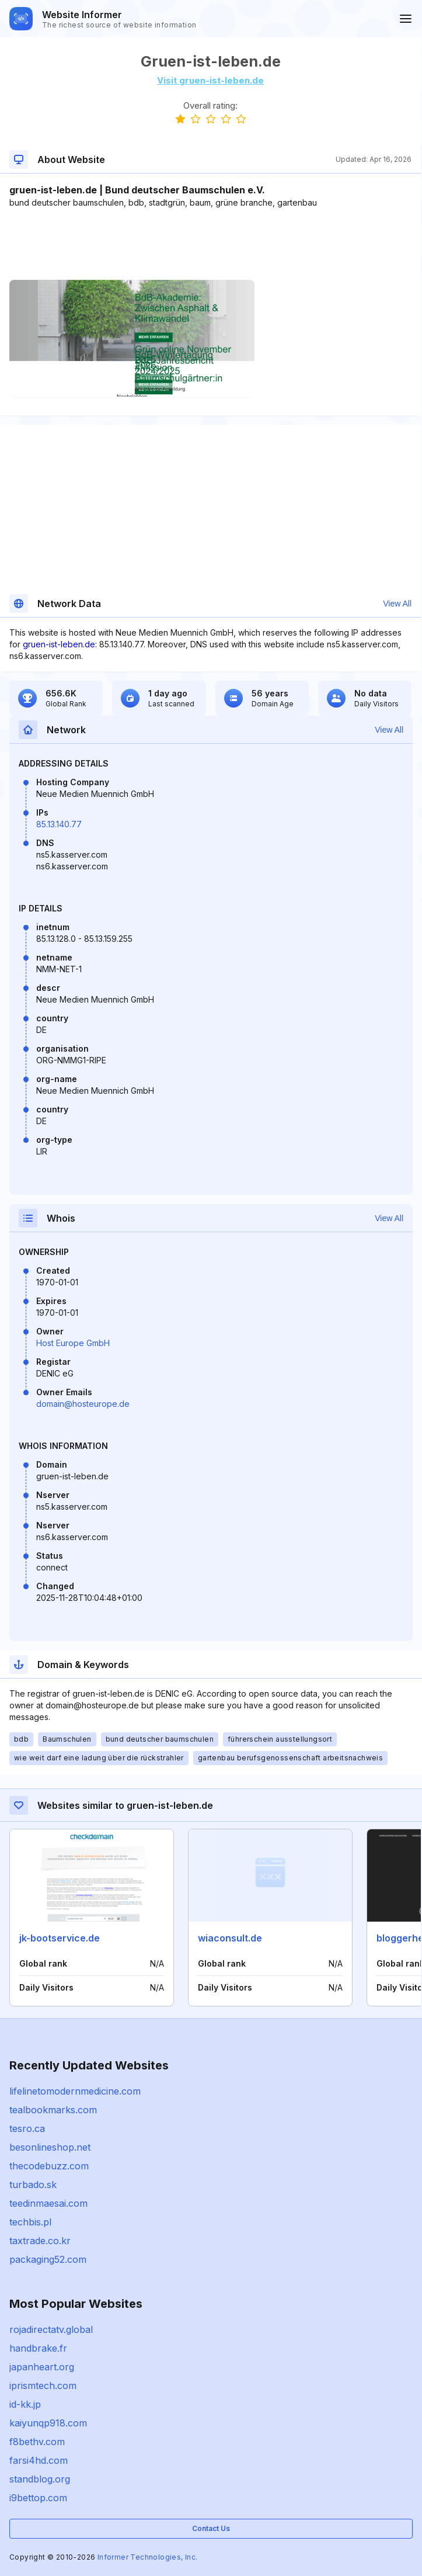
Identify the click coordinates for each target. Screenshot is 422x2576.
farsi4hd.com (38, 2460)
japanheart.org (41, 2367)
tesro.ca (27, 2128)
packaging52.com (47, 2259)
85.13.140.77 (59, 824)
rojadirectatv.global (51, 2329)
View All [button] (397, 603)
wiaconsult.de (230, 1938)
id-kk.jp (25, 2404)
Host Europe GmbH (73, 1343)
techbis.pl (30, 2222)
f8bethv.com (37, 2441)
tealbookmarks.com (53, 2110)
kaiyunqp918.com (48, 2423)
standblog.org (39, 2479)
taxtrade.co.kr (40, 2240)
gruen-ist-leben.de (59, 644)
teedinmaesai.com (48, 2203)
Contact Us (211, 2528)
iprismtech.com (42, 2385)
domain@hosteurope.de (83, 1404)
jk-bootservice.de (59, 1938)
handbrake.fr (38, 2348)
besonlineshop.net (49, 2147)
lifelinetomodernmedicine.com (75, 2091)
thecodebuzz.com (49, 2166)
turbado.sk (33, 2184)
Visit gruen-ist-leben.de (210, 80)
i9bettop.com (38, 2498)
